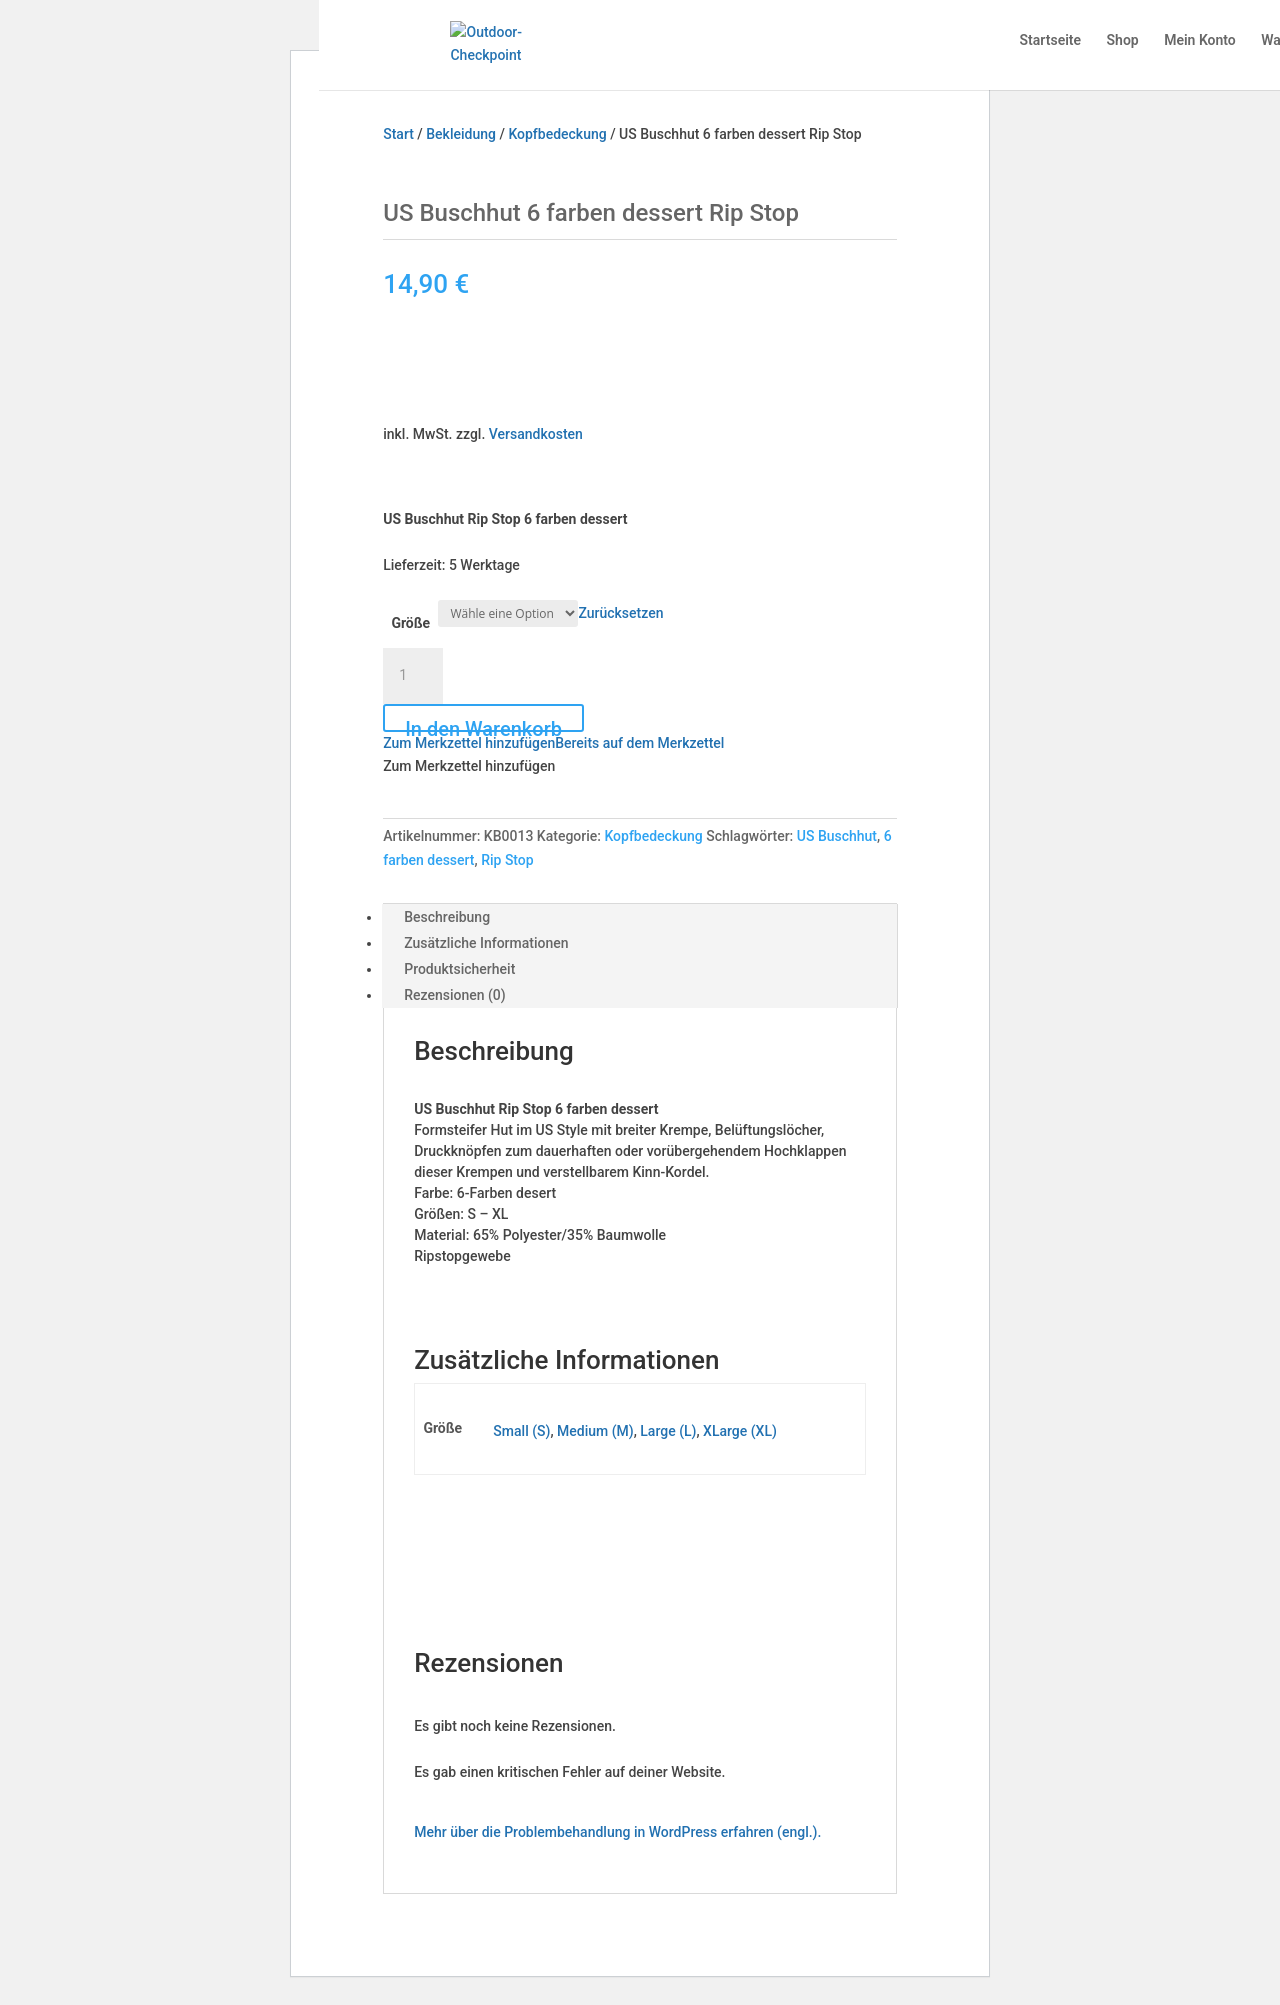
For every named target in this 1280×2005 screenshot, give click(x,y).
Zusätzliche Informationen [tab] (486, 943)
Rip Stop (507, 860)
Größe (410, 623)
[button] (553, 743)
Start (398, 134)
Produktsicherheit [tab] (459, 969)
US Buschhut (837, 836)
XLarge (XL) (740, 1431)
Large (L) (668, 1431)
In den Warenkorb (483, 724)
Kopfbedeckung (557, 134)
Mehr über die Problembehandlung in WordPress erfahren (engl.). (617, 1832)
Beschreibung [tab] (447, 917)
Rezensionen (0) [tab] (455, 995)
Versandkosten (536, 434)
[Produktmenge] (413, 676)
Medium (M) (595, 1431)
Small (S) (521, 1431)
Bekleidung (461, 134)
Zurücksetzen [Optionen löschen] (620, 613)
